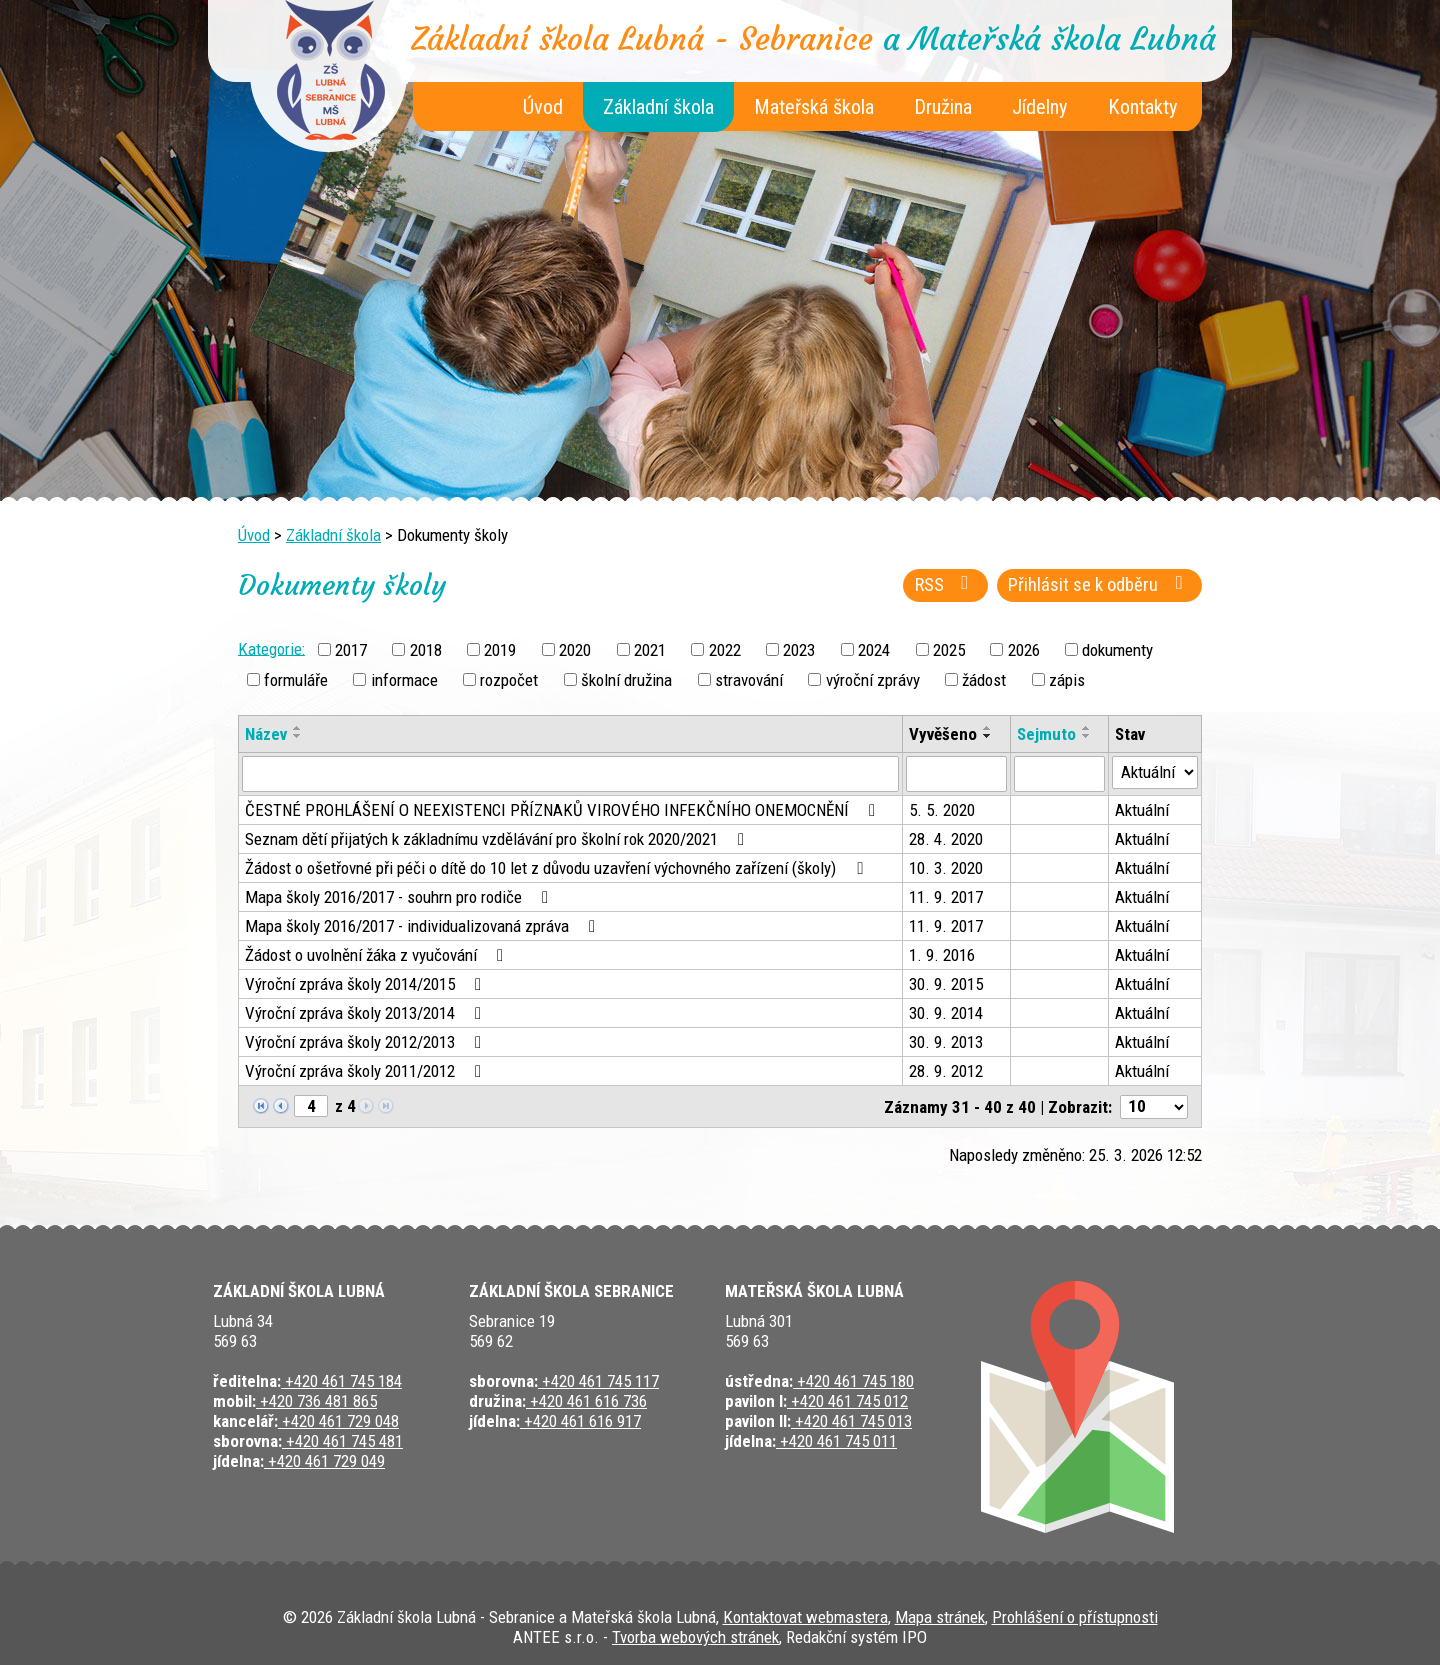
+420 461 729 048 (338, 1421)
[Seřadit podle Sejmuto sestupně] (1087, 736)
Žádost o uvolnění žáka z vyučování (378, 955)
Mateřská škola (814, 107)
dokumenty (1117, 650)
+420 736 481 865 (316, 1401)
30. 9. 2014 (946, 1013)
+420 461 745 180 (853, 1381)
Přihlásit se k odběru (1099, 585)
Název (266, 734)
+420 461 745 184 (341, 1381)
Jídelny (1040, 107)
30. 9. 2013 (946, 1042)
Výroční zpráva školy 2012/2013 (367, 1042)
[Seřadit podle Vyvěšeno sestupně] (988, 736)
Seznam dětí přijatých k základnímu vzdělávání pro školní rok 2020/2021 (498, 839)
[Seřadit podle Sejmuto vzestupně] (1087, 728)
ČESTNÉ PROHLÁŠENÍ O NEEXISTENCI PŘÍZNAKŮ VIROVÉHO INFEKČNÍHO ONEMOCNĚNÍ (564, 810)
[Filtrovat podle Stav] (1155, 772)
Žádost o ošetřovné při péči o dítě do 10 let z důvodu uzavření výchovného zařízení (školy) (557, 868)
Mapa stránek (940, 1617)
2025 (949, 650)
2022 (725, 650)
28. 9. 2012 (946, 1071)
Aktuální (1142, 810)
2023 (799, 650)
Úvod (543, 107)
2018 (426, 650)
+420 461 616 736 (586, 1401)
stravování (749, 680)
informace (404, 680)
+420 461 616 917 (580, 1421)
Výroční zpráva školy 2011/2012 (367, 1071)
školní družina (626, 680)
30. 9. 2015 (946, 984)
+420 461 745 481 (342, 1441)
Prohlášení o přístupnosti (1075, 1617)
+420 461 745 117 (598, 1381)
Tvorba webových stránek (695, 1637)
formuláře (296, 680)
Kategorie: (271, 648)
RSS (946, 585)
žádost (984, 680)
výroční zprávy (873, 680)
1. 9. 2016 (942, 955)
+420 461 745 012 (847, 1401)
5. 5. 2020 (942, 810)
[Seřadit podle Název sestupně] (298, 736)
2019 (500, 650)
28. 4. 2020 (946, 839)
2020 (575, 650)
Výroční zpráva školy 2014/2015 (367, 984)
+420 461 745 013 (851, 1421)
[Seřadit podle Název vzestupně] (298, 728)
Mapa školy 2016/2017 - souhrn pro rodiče (400, 897)
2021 (650, 650)
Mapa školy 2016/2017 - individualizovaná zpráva (424, 926)
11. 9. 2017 (946, 897)
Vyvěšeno (943, 734)
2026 (1024, 650)
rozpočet (509, 680)
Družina (943, 107)
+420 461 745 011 (836, 1441)
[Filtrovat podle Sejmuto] (1059, 774)
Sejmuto (1046, 734)
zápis (1067, 680)
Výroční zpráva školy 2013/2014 (367, 1013)
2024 (874, 650)
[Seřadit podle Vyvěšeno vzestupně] (988, 728)
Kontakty (1143, 107)
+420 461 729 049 (324, 1461)
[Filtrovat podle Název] (570, 774)
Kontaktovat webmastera (805, 1617)
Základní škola (658, 107)
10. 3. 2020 (946, 868)
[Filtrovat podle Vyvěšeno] (956, 774)
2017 (351, 650)
